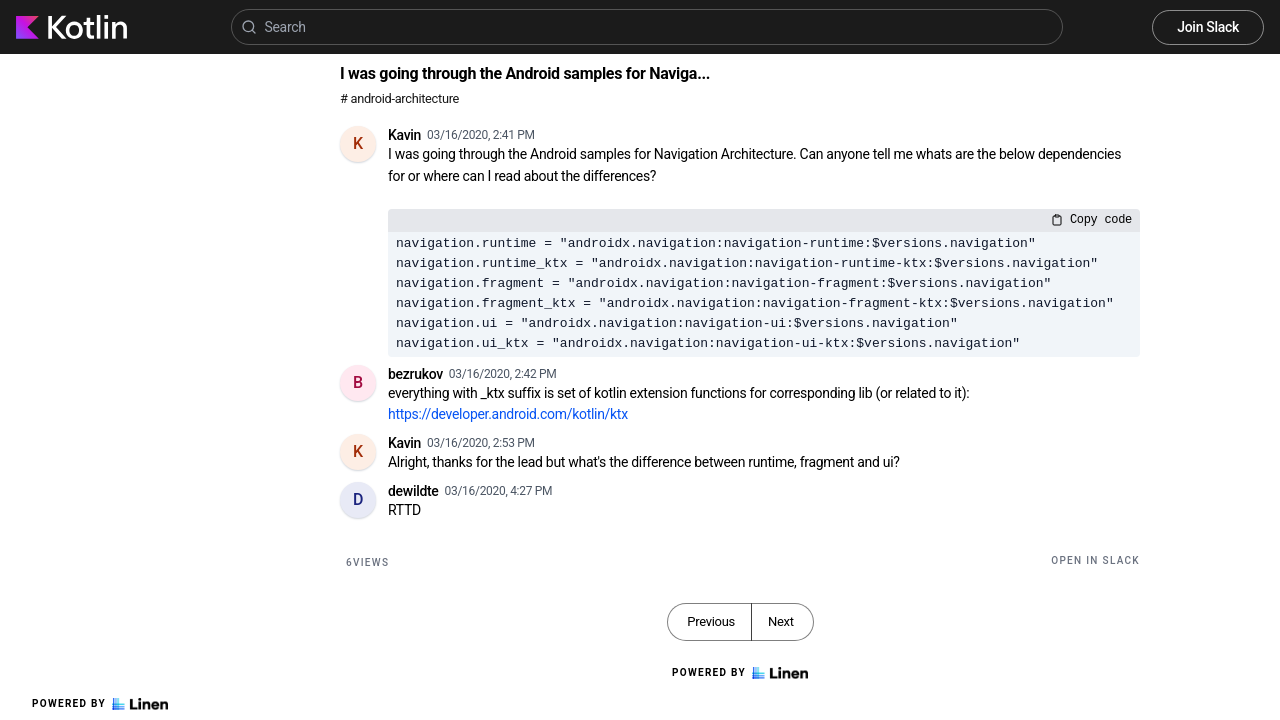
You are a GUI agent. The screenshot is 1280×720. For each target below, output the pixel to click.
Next (781, 621)
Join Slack (1208, 27)
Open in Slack (1095, 560)
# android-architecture (399, 98)
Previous (711, 621)
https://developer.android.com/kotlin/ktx (508, 414)
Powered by (100, 704)
